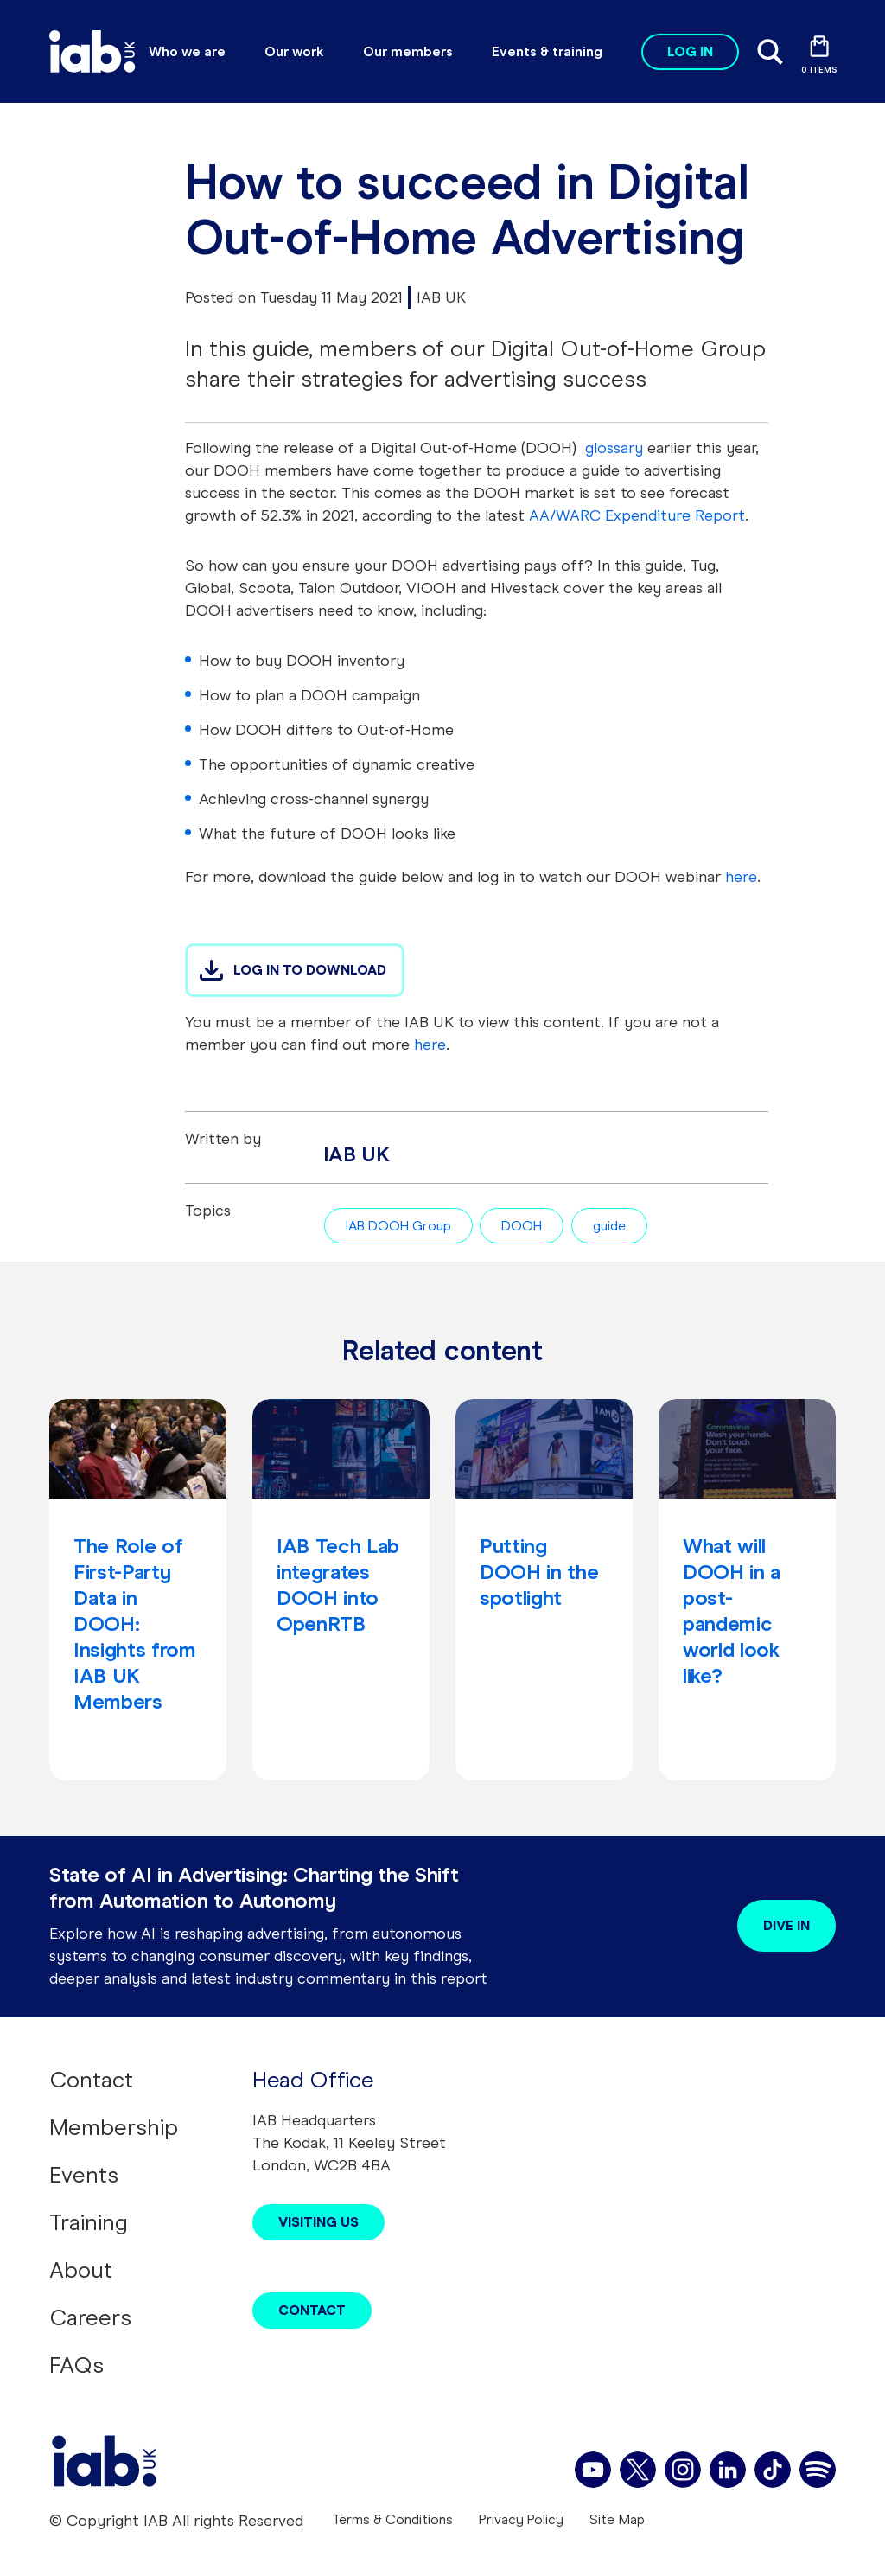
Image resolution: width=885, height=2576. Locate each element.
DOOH (521, 1226)
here (430, 1044)
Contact (91, 2079)
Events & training (547, 51)
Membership (113, 2127)
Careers (90, 2317)
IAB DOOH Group (398, 1226)
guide (609, 1226)
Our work (294, 51)
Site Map (617, 2519)
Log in (690, 51)
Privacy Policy (521, 2519)
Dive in (786, 1925)
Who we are (187, 51)
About (80, 2270)
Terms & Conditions (392, 2519)
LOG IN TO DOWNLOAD (309, 970)
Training (88, 2222)
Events (83, 2175)
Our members (408, 51)
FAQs (76, 2365)
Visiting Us (318, 2222)
